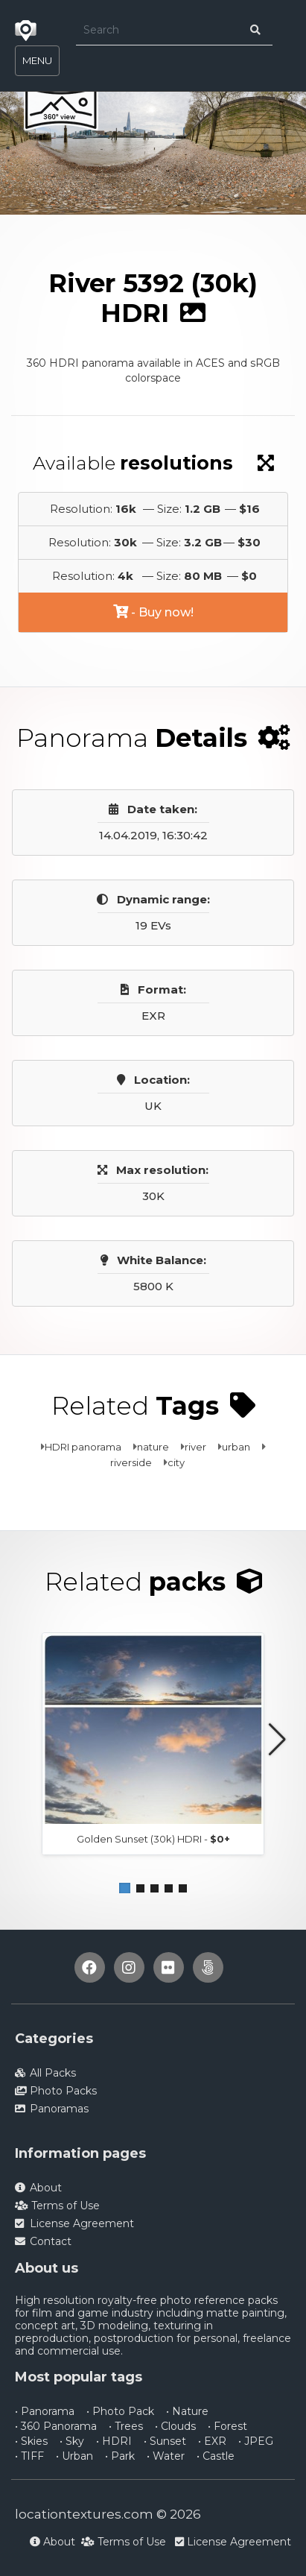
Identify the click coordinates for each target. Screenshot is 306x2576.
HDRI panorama (83, 1447)
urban (236, 1447)
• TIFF (29, 2456)
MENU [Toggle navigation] (37, 60)
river (195, 1447)
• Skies (31, 2441)
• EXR (212, 2441)
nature (153, 1447)
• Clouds (175, 2426)
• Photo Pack (120, 2411)
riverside (131, 1462)
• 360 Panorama (56, 2426)
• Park (120, 2456)
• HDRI (114, 2441)
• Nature (187, 2411)
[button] (124, 1888)
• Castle (216, 2456)
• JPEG (255, 2441)
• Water (166, 2456)
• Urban (74, 2456)
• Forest (227, 2426)
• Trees (126, 2426)
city (176, 1462)
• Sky (72, 2441)
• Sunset (165, 2441)
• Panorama (44, 2411)
